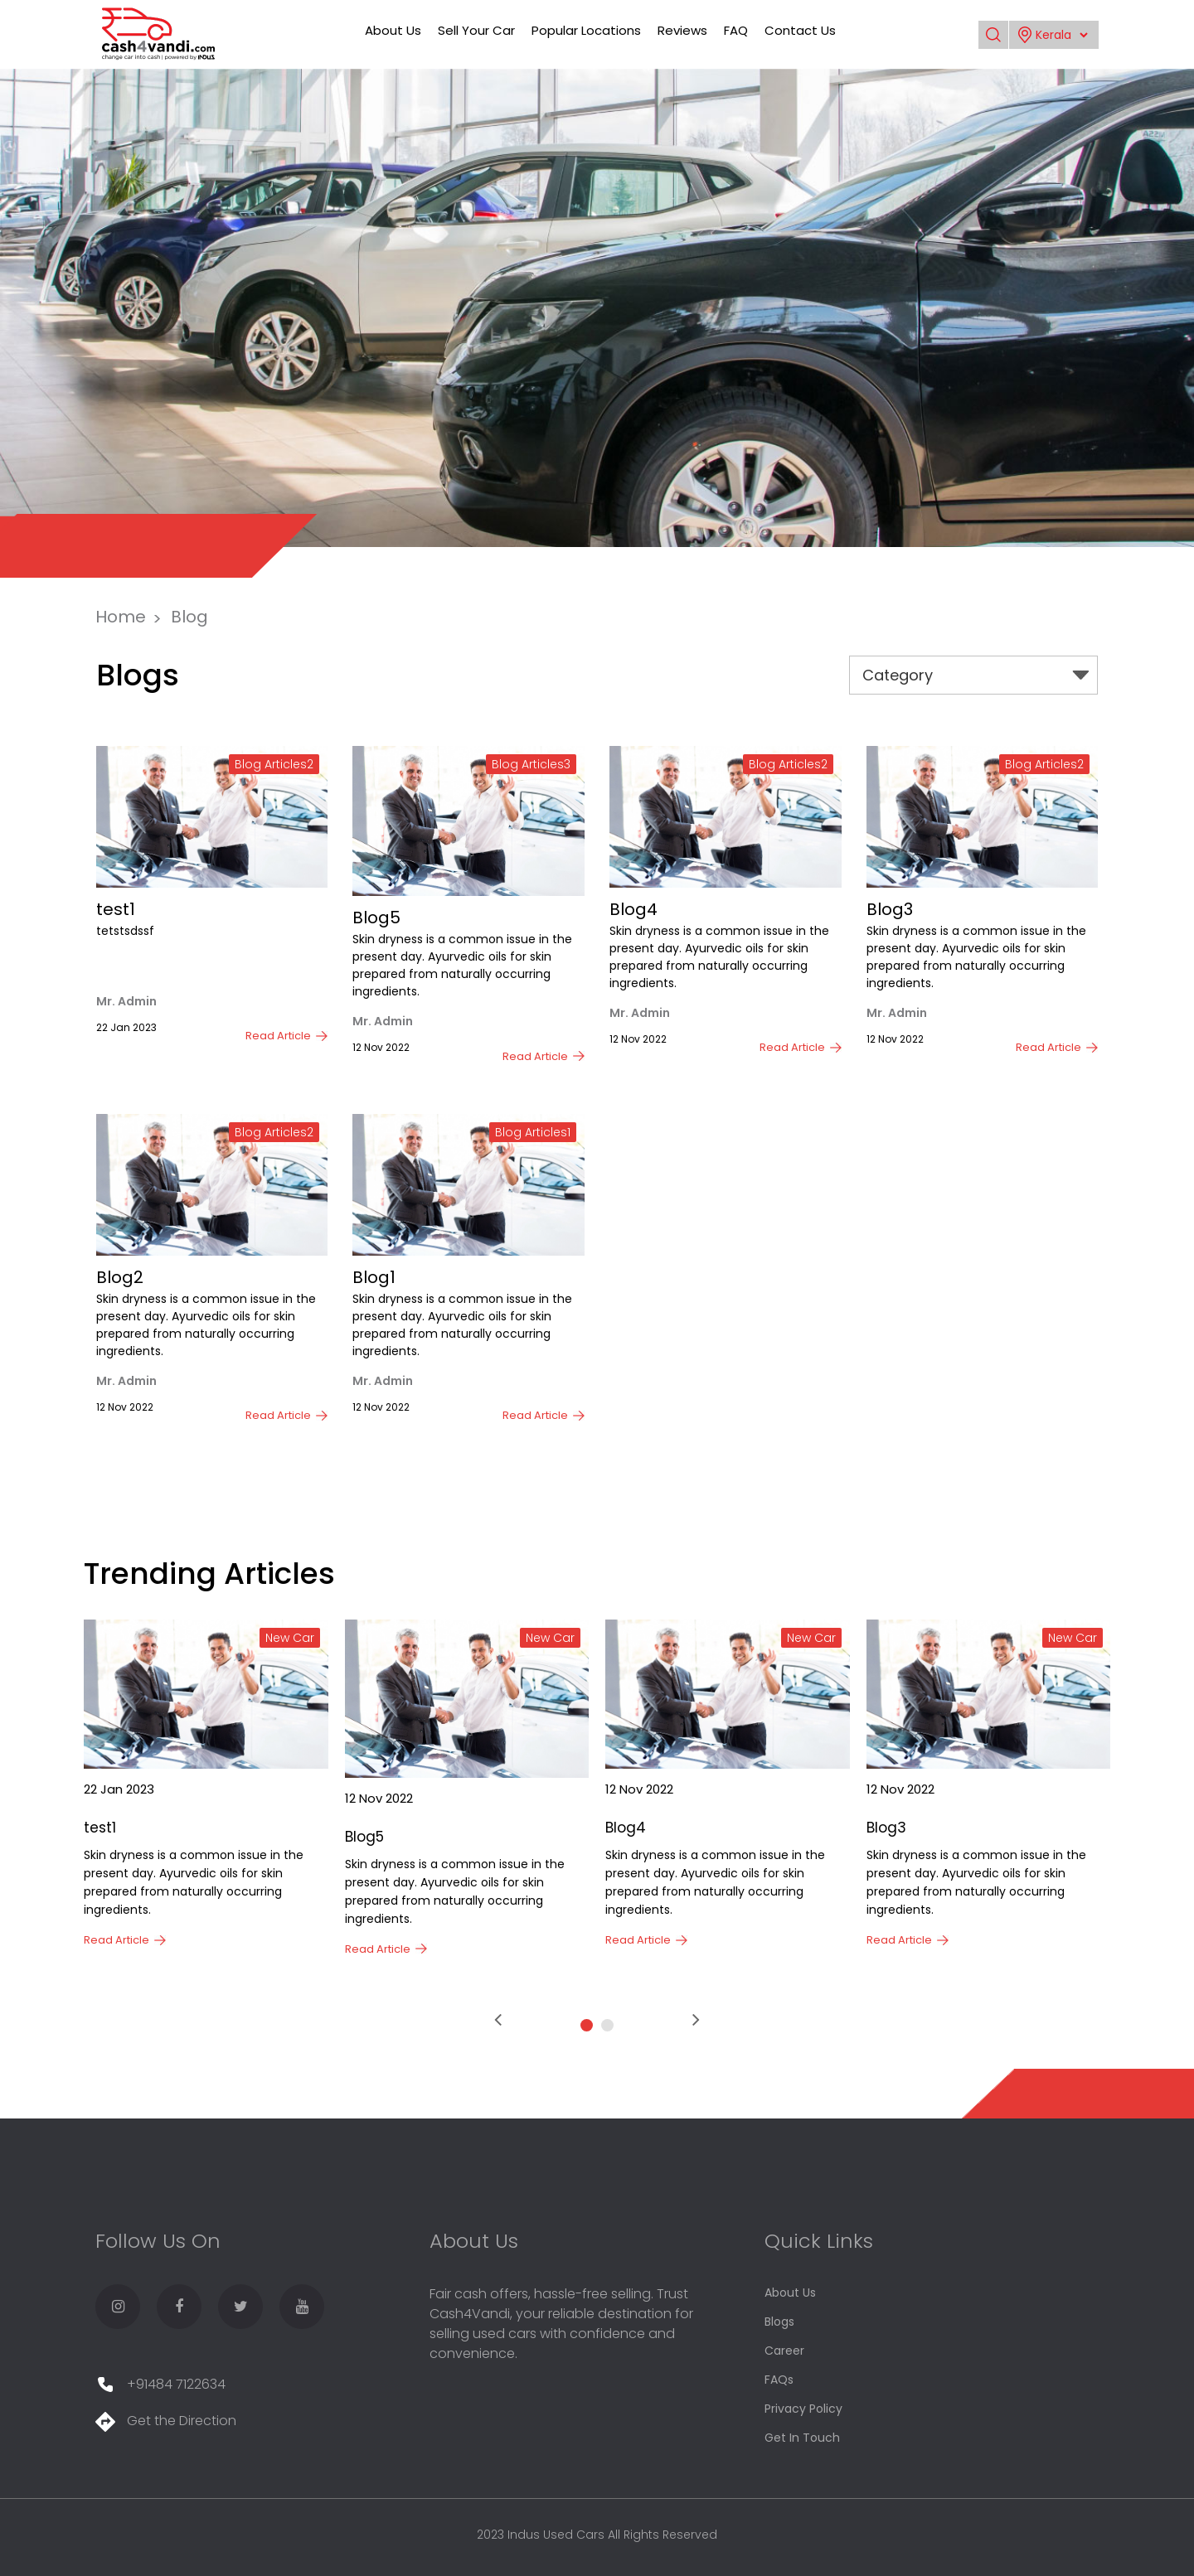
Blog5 (376, 917)
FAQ (736, 30)
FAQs (779, 2379)
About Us (393, 30)
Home (120, 616)
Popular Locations (586, 30)
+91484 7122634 (160, 2384)
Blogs (779, 2321)
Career (784, 2350)
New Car (289, 1637)
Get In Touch (802, 2437)
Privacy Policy (803, 2408)
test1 (115, 909)
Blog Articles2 (274, 764)
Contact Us (800, 30)
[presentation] (498, 2020)
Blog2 (119, 1277)
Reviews (682, 30)
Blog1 (374, 1277)
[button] (586, 2025)
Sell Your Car (476, 30)
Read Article (278, 1035)
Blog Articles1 (532, 1132)
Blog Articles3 (531, 764)
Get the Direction (165, 2420)
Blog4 (633, 909)
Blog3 (889, 909)
